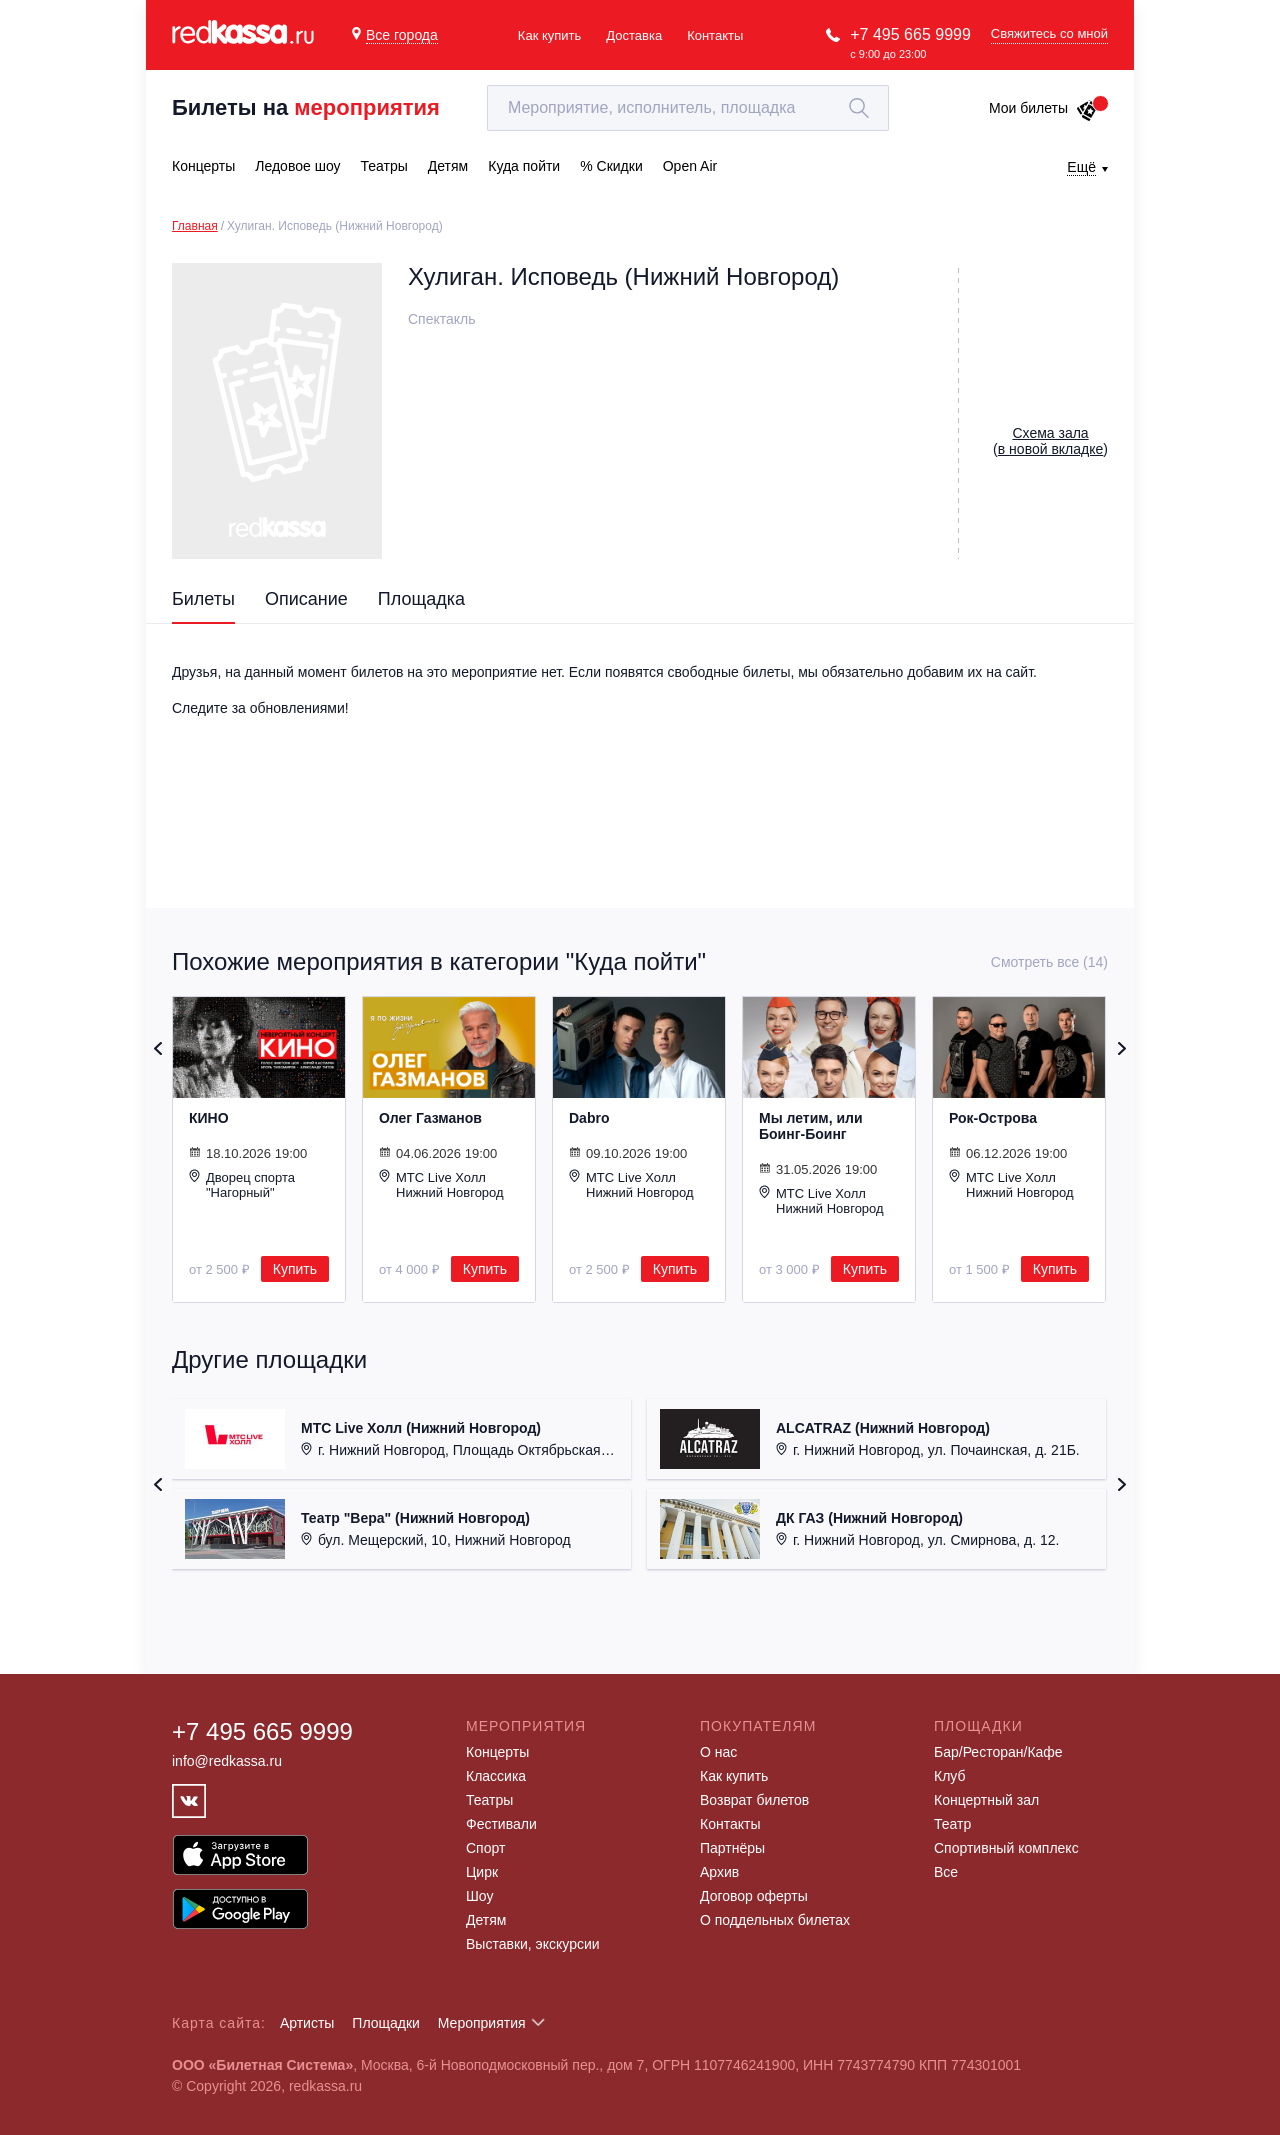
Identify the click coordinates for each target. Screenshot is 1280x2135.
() (1050, 441)
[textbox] (688, 108)
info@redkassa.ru (227, 1761)
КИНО (209, 1118)
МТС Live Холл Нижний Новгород (441, 1184)
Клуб (950, 1776)
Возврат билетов (754, 1800)
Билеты (203, 599)
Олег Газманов (430, 1118)
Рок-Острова (993, 1118)
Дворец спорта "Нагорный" (242, 1184)
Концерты (497, 1752)
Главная (195, 226)
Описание (306, 599)
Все (946, 1872)
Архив (719, 1872)
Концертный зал (986, 1800)
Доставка (634, 35)
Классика (496, 1776)
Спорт (485, 1848)
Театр (952, 1824)
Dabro (589, 1118)
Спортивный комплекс (1006, 1848)
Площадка (421, 599)
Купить (295, 1269)
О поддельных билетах (775, 1920)
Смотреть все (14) (1049, 962)
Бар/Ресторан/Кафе (998, 1752)
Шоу (479, 1896)
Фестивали (501, 1824)
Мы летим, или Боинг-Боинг (811, 1126)
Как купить (549, 35)
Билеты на (306, 107)
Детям (486, 1920)
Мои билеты (1043, 108)
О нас (718, 1752)
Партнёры (732, 1848)
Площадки (386, 2023)
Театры (489, 1800)
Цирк (482, 1872)
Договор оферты (754, 1896)
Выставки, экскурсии (533, 1944)
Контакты (715, 35)
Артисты (307, 2023)
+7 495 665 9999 (910, 34)
